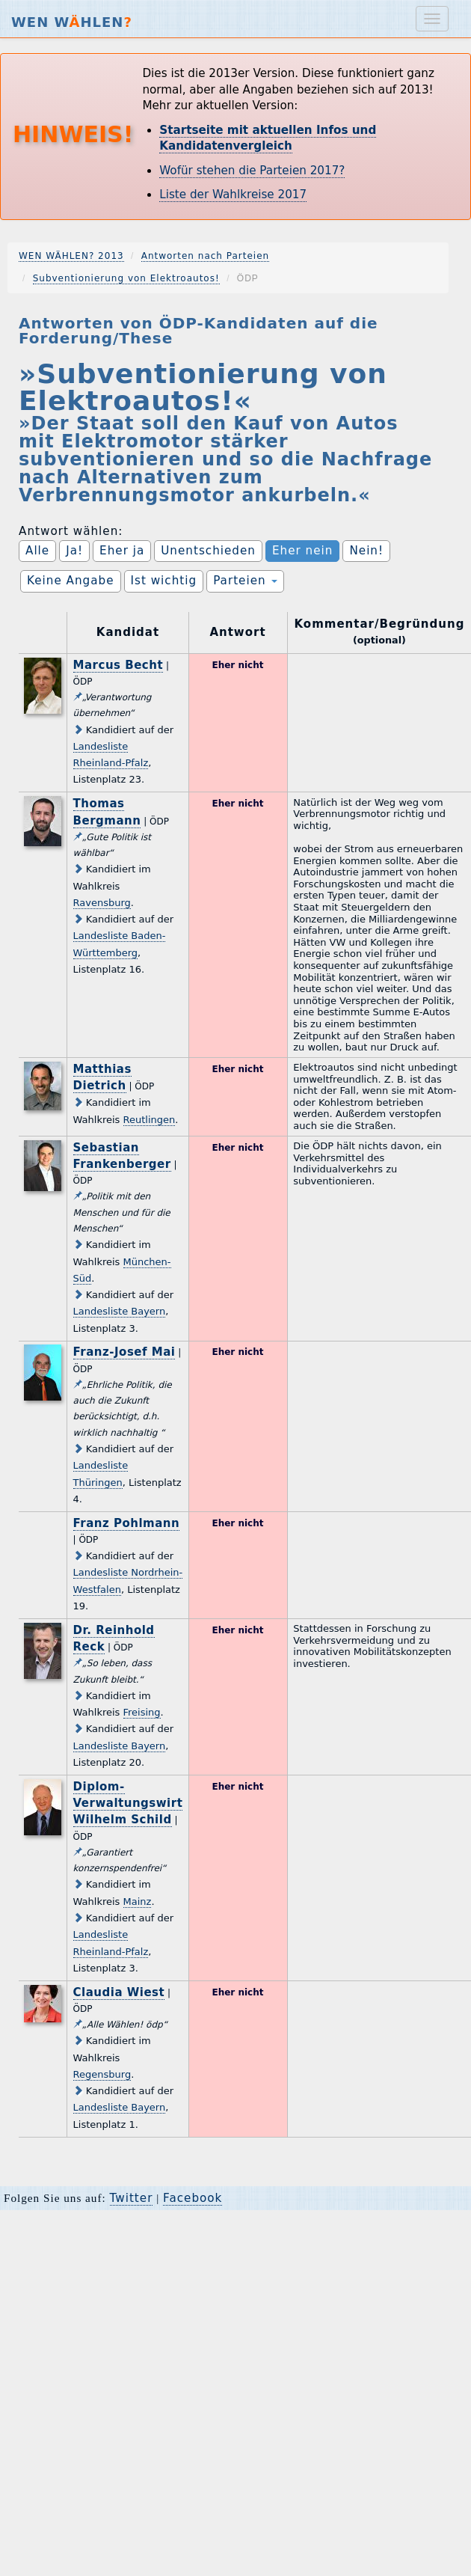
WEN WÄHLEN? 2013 (71, 256)
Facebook (192, 2198)
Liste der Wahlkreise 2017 (233, 194)
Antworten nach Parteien (205, 256)
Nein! (366, 550)
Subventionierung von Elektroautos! (126, 278)
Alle (37, 550)
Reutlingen (149, 1119)
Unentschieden (208, 550)
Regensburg (102, 2074)
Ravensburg (102, 902)
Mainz (137, 1901)
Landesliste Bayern (119, 1311)
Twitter (131, 2198)
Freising (142, 1712)
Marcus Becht (118, 665)
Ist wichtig (164, 580)
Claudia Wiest (119, 1992)
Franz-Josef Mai (124, 1352)
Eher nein (302, 550)
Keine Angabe (70, 580)
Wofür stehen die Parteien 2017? (252, 170)
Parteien (245, 580)
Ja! (74, 550)
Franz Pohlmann (126, 1523)
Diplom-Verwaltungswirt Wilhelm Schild (128, 1803)
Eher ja (121, 550)
